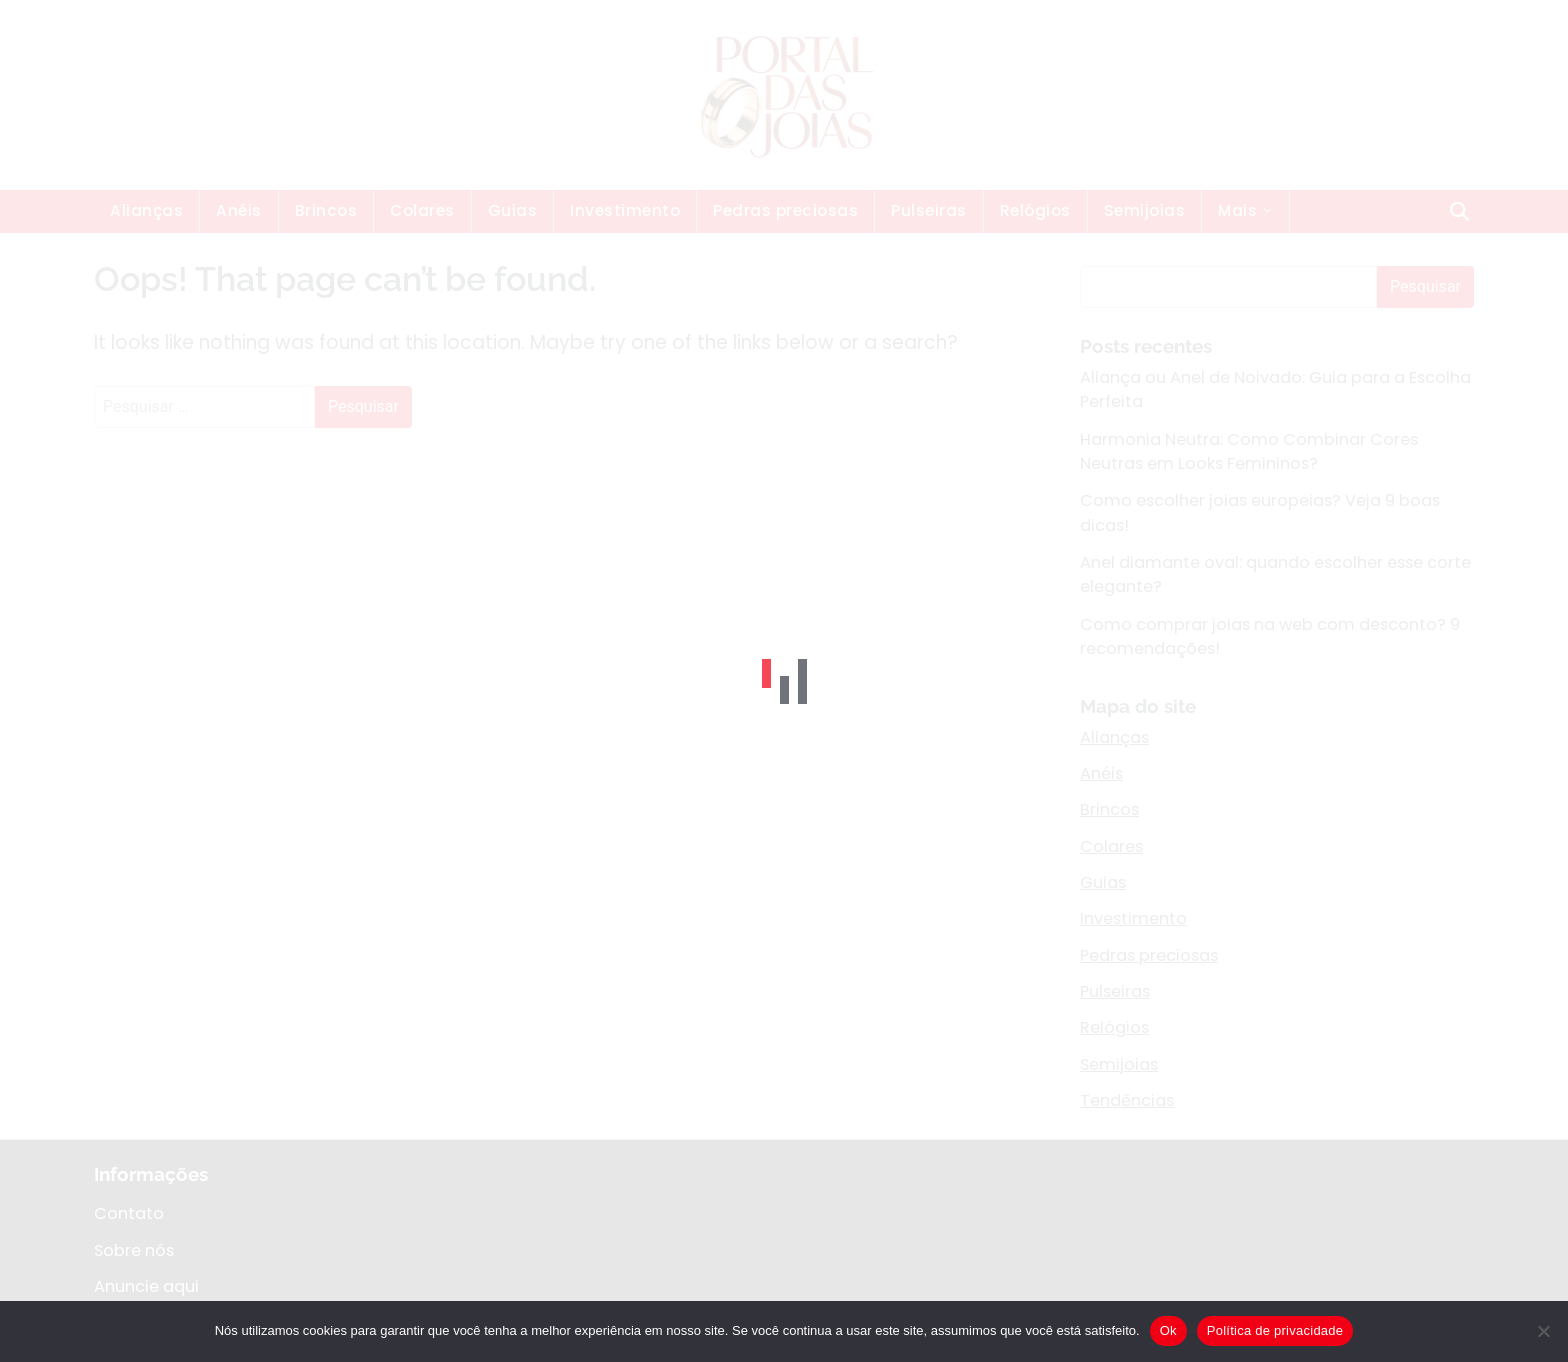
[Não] (1543, 1331)
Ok (1168, 1330)
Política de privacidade (1275, 1330)
